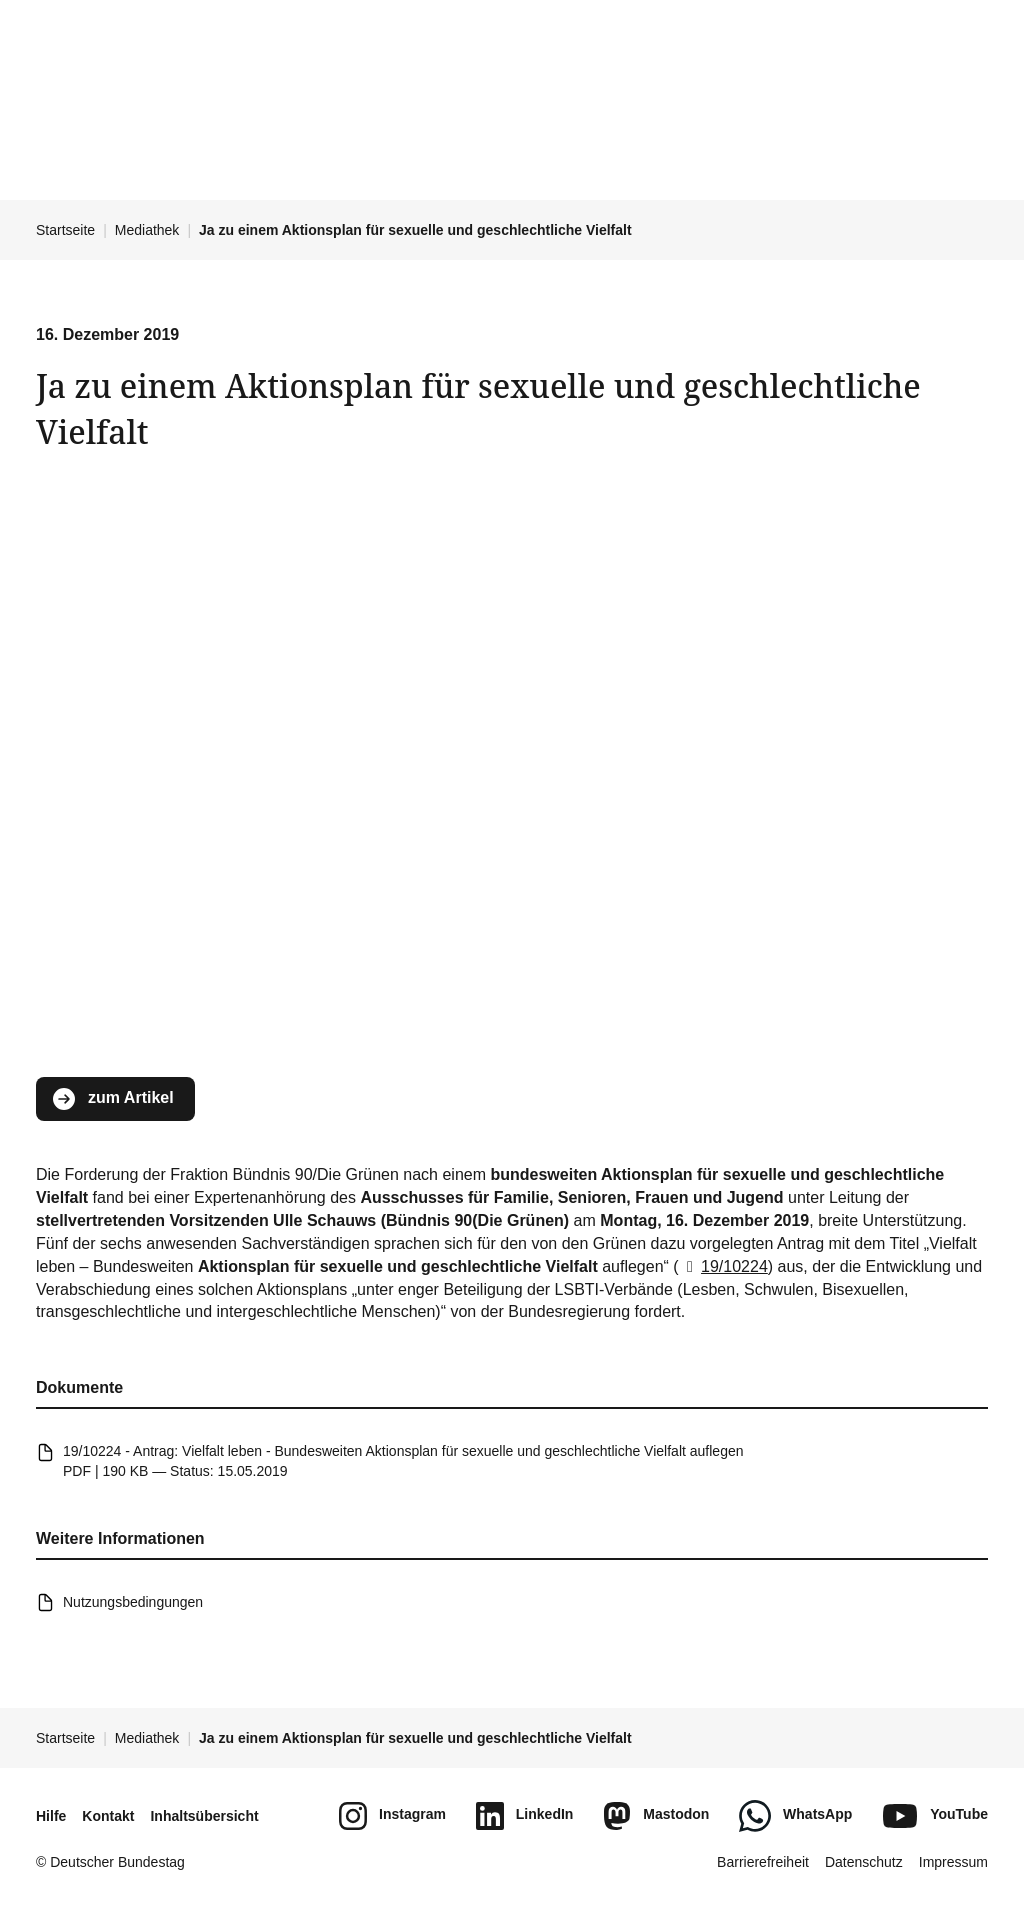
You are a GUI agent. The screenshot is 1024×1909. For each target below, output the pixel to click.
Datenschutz (864, 1862)
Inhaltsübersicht (204, 1816)
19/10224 (723, 1265)
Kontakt (108, 1816)
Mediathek (147, 230)
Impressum (953, 1862)
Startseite (65, 230)
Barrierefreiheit (763, 1862)
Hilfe (51, 1816)
